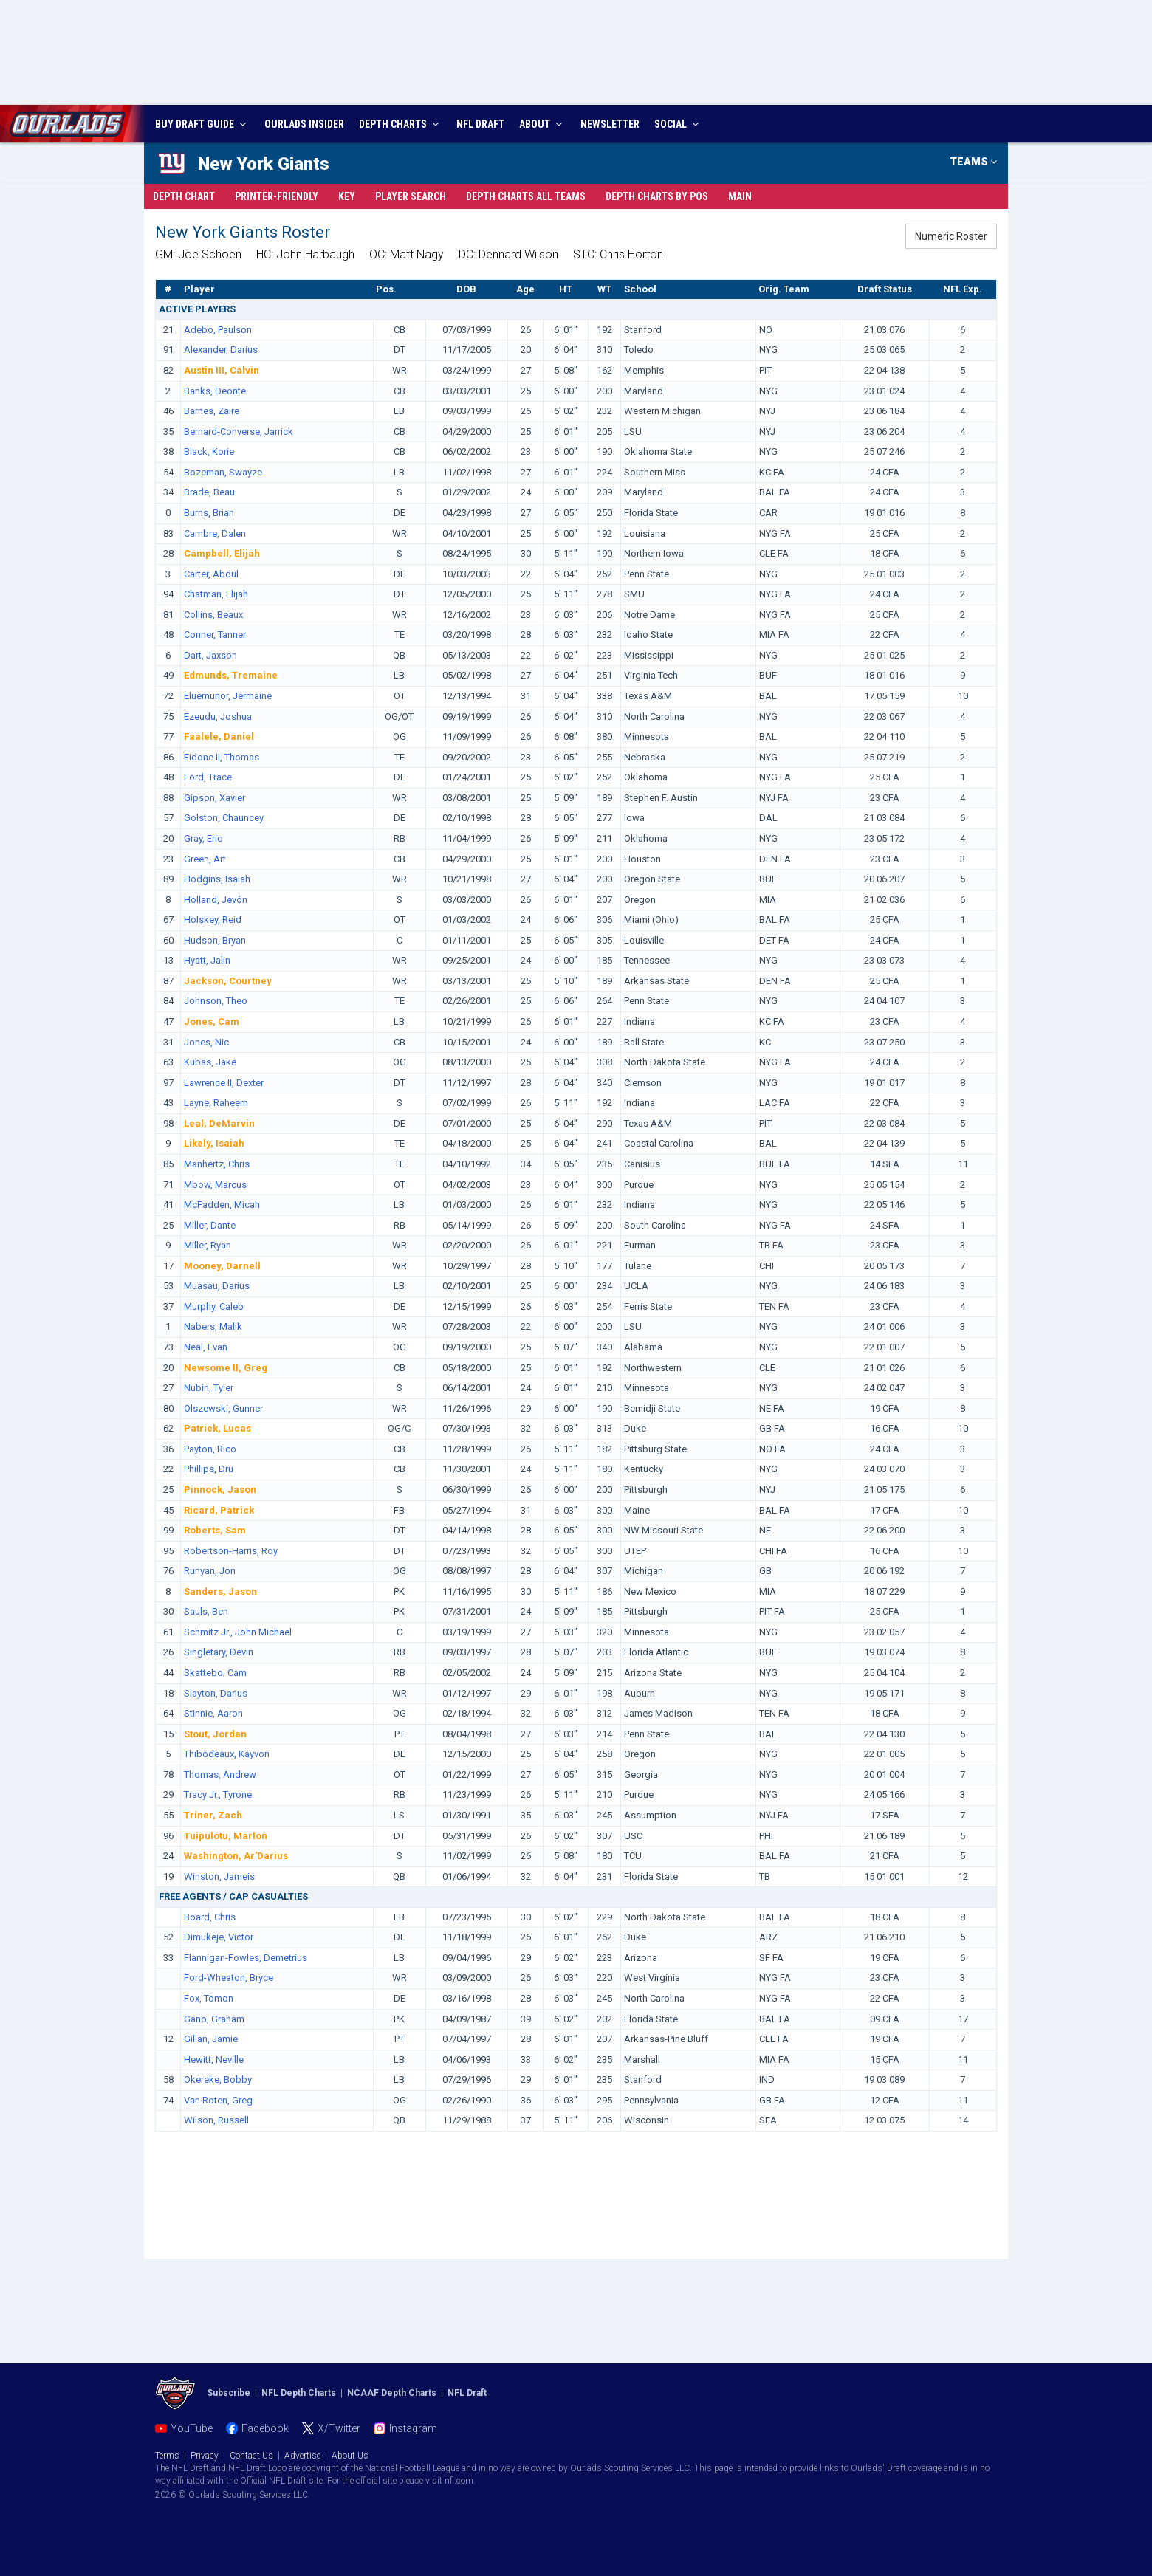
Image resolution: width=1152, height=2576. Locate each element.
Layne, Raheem (216, 1102)
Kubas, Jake (210, 1062)
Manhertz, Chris (217, 1163)
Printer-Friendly (276, 196)
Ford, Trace (208, 777)
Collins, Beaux (213, 614)
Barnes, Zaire (211, 410)
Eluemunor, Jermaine (228, 695)
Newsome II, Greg (225, 1367)
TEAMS (973, 162)
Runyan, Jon (210, 1570)
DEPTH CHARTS (400, 124)
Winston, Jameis (219, 1876)
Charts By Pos (657, 196)
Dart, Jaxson (210, 655)
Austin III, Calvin (221, 370)
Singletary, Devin (218, 1652)
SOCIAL (678, 124)
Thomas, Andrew (220, 1774)
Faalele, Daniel (219, 736)
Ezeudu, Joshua (218, 716)
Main (740, 196)
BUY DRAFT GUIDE (202, 124)
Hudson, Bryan (215, 940)
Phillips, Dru (208, 1468)
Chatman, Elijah (216, 594)
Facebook (265, 2428)
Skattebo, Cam (215, 1672)
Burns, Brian (209, 512)
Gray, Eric (203, 838)
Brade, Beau (209, 492)
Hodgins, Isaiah (217, 879)
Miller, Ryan (207, 1245)
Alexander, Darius (221, 349)
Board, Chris (210, 1917)
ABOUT (542, 124)
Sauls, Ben (206, 1611)
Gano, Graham (214, 2018)
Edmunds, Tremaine (231, 675)
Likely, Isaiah (214, 1143)
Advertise (302, 2455)
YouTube (192, 2428)
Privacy (205, 2455)
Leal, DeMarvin (219, 1123)
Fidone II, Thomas (221, 757)
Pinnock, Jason (220, 1489)
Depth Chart (184, 196)
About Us (350, 2455)
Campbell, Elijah (222, 553)
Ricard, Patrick (219, 1510)
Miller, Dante (210, 1225)
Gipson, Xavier (214, 797)
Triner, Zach (213, 1815)
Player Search (410, 196)
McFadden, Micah (222, 1204)
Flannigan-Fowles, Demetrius (245, 1957)
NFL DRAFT (480, 124)
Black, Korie (209, 451)
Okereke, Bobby (218, 2079)
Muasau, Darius (217, 1285)
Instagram (413, 2428)
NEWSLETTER (610, 124)
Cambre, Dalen (215, 533)
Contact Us (251, 2455)
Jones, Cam (211, 1021)
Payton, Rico (210, 1448)
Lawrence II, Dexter (224, 1082)
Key (346, 196)
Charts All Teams (526, 196)
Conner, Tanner (215, 634)
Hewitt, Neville (214, 2059)
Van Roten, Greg (218, 2100)
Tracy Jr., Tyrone (218, 1794)
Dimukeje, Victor (218, 1937)
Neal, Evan (205, 1347)
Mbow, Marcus (215, 1184)
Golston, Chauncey (224, 817)
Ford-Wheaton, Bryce (228, 1977)
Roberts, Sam (215, 1530)
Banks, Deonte (215, 390)
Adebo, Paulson (218, 329)
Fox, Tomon (208, 1998)
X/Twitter (339, 2428)
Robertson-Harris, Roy (231, 1550)
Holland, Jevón (215, 899)
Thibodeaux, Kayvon (227, 1753)
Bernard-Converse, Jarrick (238, 431)
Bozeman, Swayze (223, 472)
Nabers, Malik (213, 1326)
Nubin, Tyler (208, 1387)
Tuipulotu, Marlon (225, 1835)
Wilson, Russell (216, 2120)
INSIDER (304, 124)
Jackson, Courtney (228, 980)
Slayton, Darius (215, 1693)
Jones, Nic (206, 1042)
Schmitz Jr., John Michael (238, 1632)
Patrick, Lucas (217, 1428)
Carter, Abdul (211, 574)
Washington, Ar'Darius (236, 1855)
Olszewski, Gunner (223, 1408)
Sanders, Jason (220, 1591)
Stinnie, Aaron (213, 1713)
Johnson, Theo (215, 1000)
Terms (167, 2455)
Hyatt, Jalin (207, 960)
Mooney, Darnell (222, 1265)
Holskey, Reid (212, 919)
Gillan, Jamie (211, 2038)
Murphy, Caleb (214, 1306)
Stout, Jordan (215, 1733)
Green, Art (205, 859)
